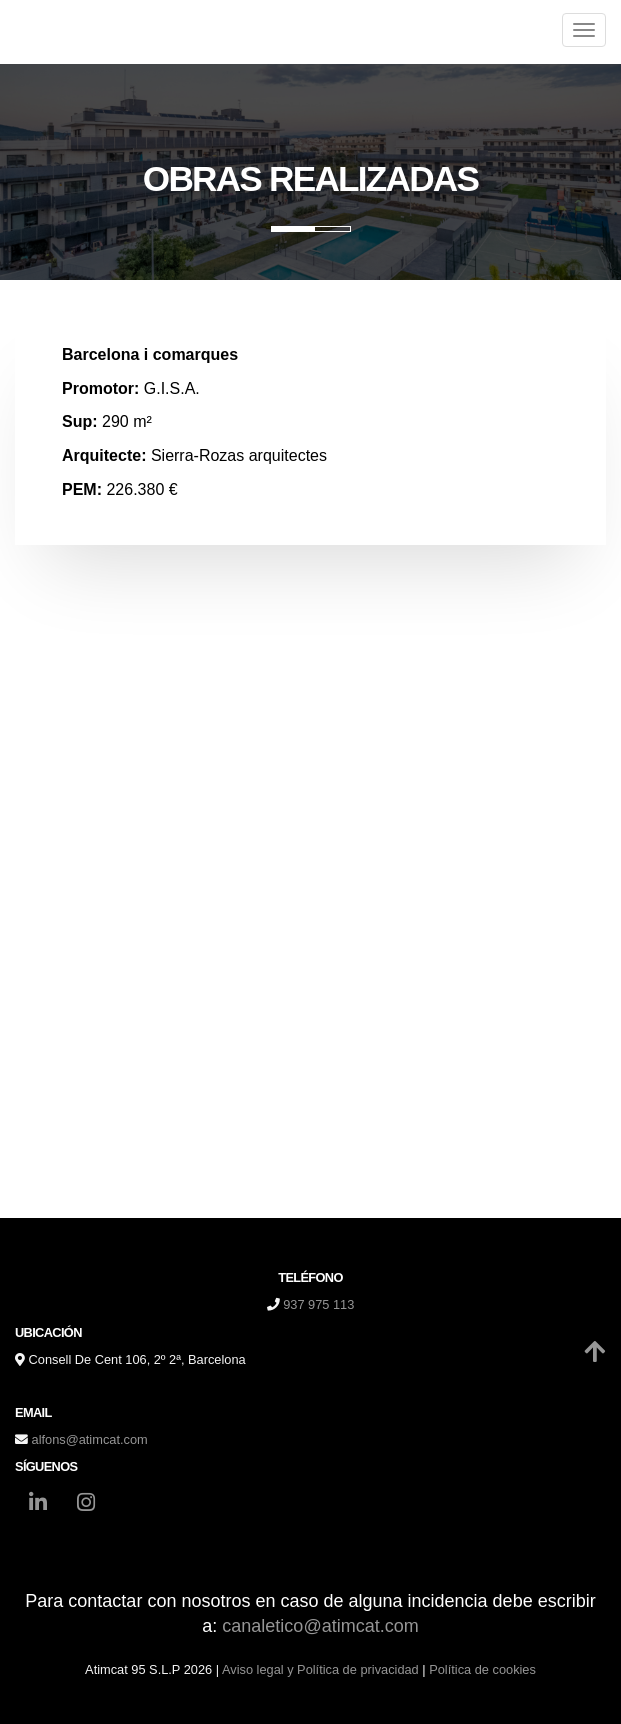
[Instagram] (86, 1505)
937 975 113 (318, 1304)
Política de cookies (482, 1669)
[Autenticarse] (22, 1688)
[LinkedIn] (38, 1505)
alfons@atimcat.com (90, 1439)
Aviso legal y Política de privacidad (320, 1669)
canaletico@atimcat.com (320, 1626)
